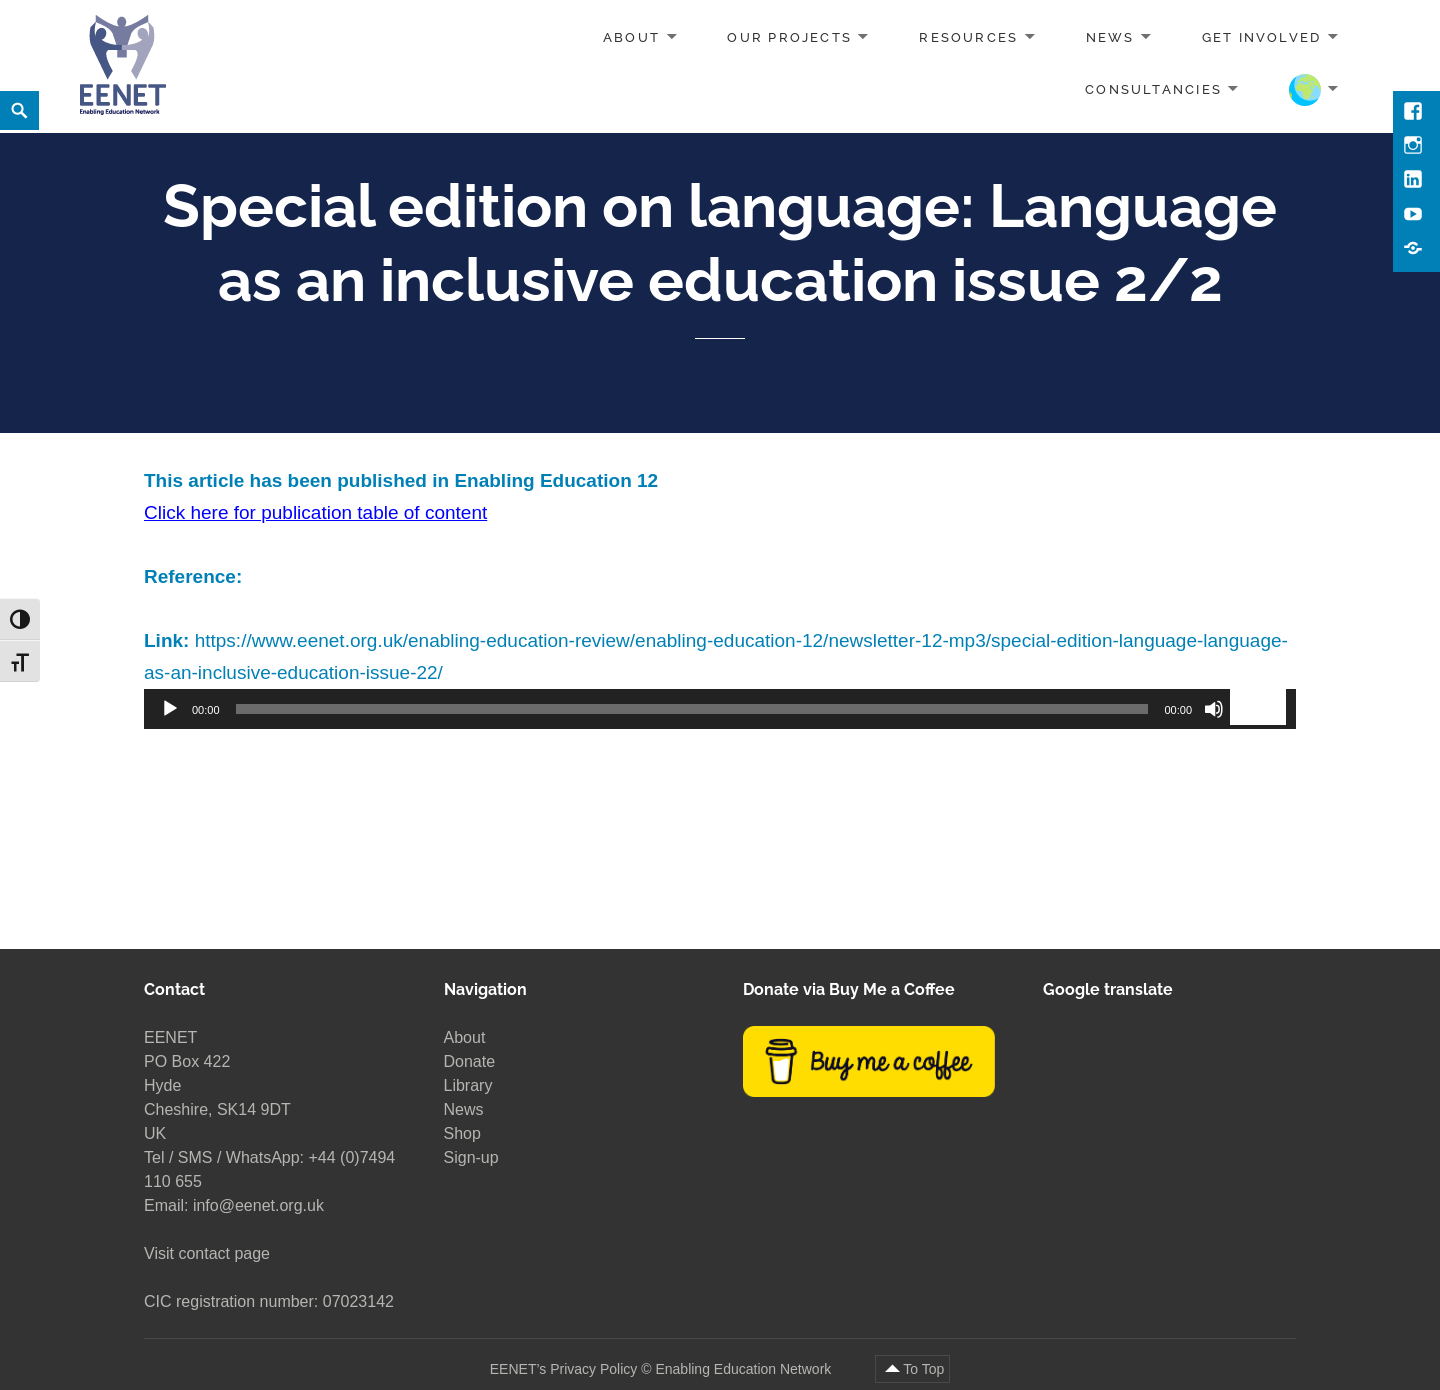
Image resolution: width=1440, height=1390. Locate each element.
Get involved (1262, 37)
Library (468, 1085)
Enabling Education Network (745, 1369)
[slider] (692, 709)
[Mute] (1214, 709)
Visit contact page (207, 1253)
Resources (968, 37)
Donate (470, 1061)
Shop (462, 1133)
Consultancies (1153, 88)
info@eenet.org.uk (258, 1205)
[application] (720, 709)
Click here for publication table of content (315, 512)
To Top (923, 1369)
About (631, 37)
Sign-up (471, 1157)
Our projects (789, 37)
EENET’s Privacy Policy (564, 1369)
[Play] (170, 709)
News (1110, 37)
